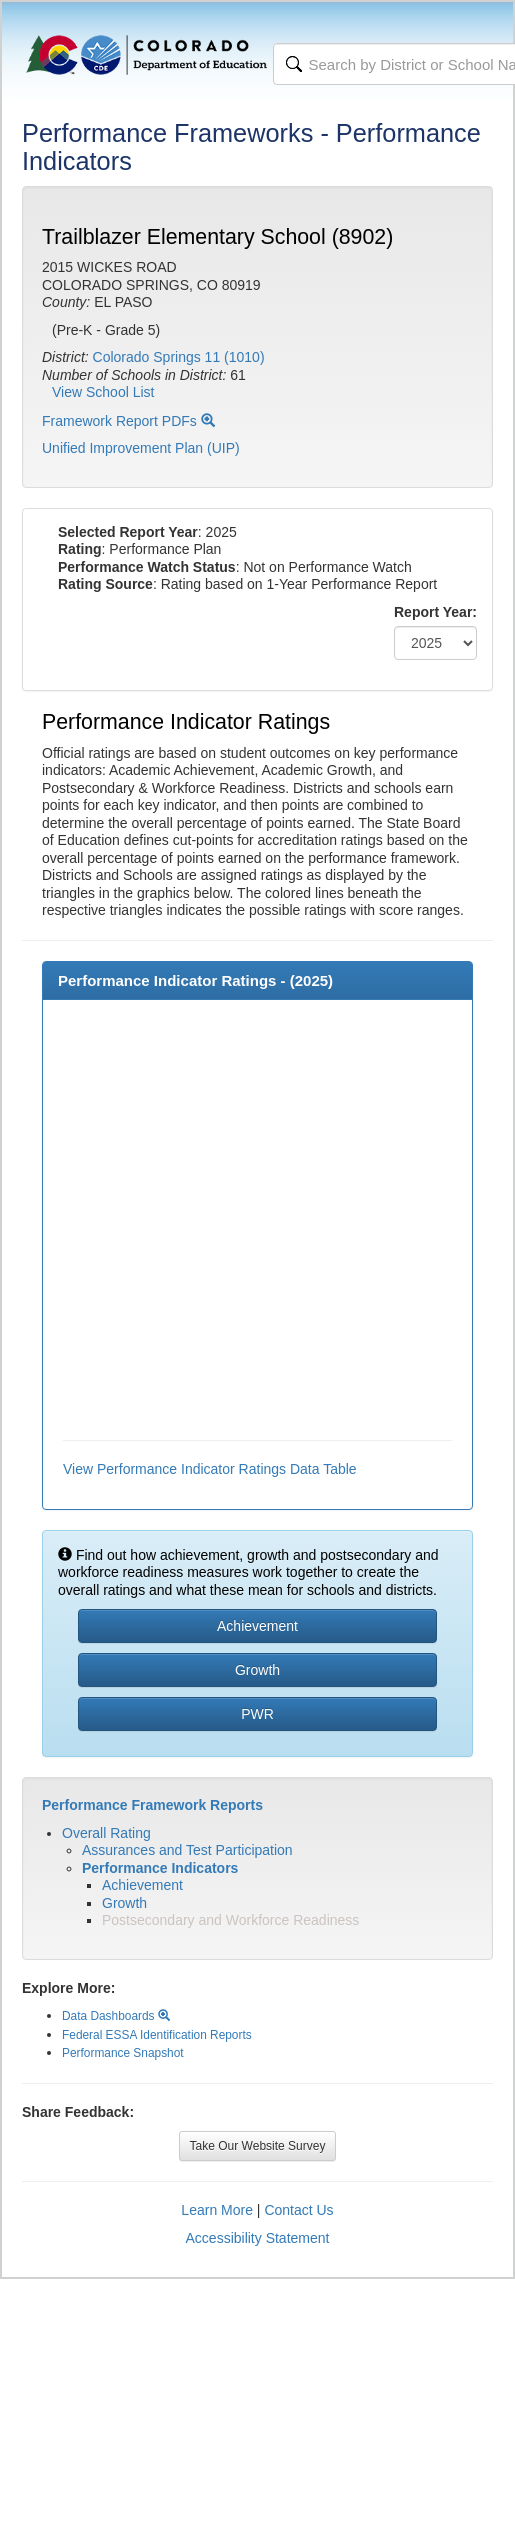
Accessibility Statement (258, 2238)
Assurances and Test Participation (187, 1850)
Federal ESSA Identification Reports (157, 2035)
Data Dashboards (116, 2016)
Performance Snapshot (123, 2053)
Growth (124, 1903)
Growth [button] (257, 1670)
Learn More (217, 2210)
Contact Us (298, 2210)
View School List (103, 392)
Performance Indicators (160, 1868)
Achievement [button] (257, 1626)
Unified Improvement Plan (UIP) (141, 448)
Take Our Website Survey (258, 2146)
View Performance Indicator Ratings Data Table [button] (210, 1469)
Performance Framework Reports (152, 1805)
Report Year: (435, 612)
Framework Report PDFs (128, 421)
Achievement (142, 1885)
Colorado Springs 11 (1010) (179, 357)
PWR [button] (257, 1714)
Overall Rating (106, 1833)
